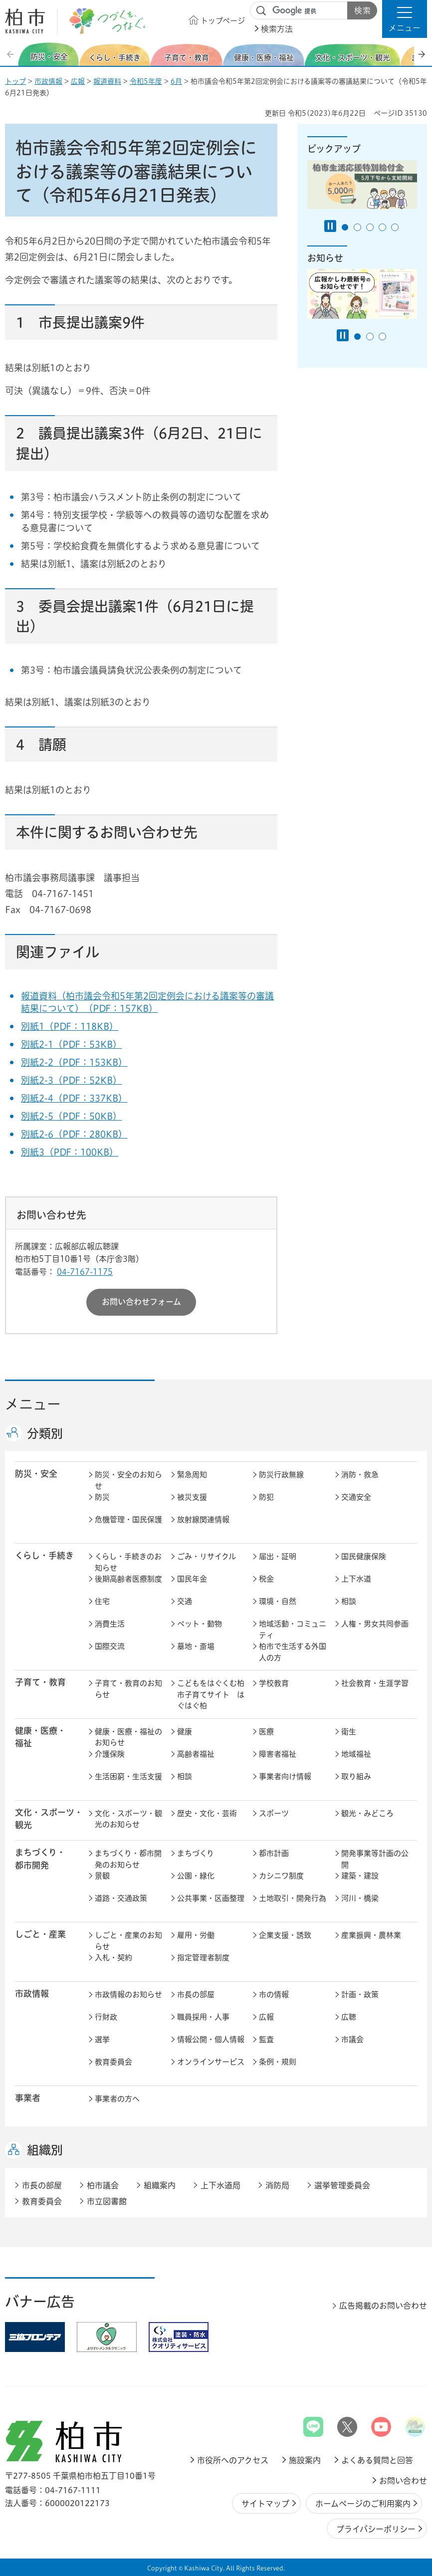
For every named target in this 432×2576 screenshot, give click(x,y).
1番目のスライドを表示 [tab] (345, 227)
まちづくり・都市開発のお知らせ (128, 1859)
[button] (404, 19)
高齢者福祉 (196, 1754)
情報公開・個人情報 (210, 2039)
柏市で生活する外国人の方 (292, 1651)
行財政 (106, 2017)
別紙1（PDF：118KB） (69, 1026)
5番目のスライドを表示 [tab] (395, 227)
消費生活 (110, 1624)
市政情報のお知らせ (128, 1994)
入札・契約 (113, 1957)
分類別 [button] (45, 1433)
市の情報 (274, 1994)
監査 (266, 2039)
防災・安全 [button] (36, 1473)
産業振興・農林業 (371, 1935)
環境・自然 (277, 1601)
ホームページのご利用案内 (363, 2504)
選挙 (102, 2039)
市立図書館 (107, 2201)
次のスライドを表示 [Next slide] (421, 54)
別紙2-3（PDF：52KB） (71, 1080)
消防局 (277, 2185)
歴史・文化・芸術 (207, 1813)
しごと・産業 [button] (40, 1934)
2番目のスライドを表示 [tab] (357, 227)
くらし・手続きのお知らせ (128, 1562)
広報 (78, 81)
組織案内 (160, 2185)
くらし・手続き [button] (44, 1555)
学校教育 (274, 1683)
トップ (15, 81)
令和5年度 (146, 81)
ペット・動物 (199, 1624)
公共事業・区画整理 (210, 1898)
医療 (266, 1731)
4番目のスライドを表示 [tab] (382, 227)
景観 (102, 1875)
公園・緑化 (196, 1875)
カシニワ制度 (281, 1875)
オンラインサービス (210, 2062)
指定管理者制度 (203, 1957)
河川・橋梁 (360, 1898)
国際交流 (110, 1646)
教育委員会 (113, 2062)
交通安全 (356, 1497)
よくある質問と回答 (377, 2460)
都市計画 (274, 1853)
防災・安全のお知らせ (128, 1480)
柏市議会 (103, 2185)
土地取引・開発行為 (292, 1898)
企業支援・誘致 (285, 1935)
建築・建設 (360, 1875)
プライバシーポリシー (376, 2529)
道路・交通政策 (121, 1898)
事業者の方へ (117, 2099)
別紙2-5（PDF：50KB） (71, 1116)
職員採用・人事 (203, 2017)
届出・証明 (277, 1556)
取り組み (356, 1776)
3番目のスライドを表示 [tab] (370, 227)
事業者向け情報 (285, 1776)
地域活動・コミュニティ (292, 1629)
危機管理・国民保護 (128, 1519)
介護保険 (110, 1754)
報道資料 (107, 81)
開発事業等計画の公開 (375, 1859)
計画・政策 (360, 1994)
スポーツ (274, 1813)
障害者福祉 (277, 1754)
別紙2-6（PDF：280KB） (74, 1134)
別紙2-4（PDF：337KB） (74, 1098)
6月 (176, 81)
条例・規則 (277, 2062)
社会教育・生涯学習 (375, 1683)
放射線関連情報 (203, 1519)
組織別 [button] (45, 2150)
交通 (184, 1601)
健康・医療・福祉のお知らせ (128, 1737)
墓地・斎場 (196, 1646)
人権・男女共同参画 (375, 1624)
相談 (348, 1601)
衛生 (348, 1731)
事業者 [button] (27, 2098)
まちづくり (195, 1853)
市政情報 (48, 81)
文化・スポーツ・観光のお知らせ (128, 1819)
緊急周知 (192, 1474)
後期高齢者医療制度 (128, 1579)
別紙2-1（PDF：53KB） (71, 1044)
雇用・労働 (196, 1935)
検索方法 (277, 29)
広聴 (348, 2017)
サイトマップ (265, 2504)
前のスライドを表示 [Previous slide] (11, 54)
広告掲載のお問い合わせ (383, 2306)
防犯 (266, 1497)
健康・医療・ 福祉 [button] (40, 1736)
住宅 (102, 1601)
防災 (102, 1497)
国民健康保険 (363, 1556)
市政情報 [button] (32, 1993)
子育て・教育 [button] (40, 1682)
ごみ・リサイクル (206, 1556)
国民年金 (192, 1579)
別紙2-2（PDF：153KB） (74, 1062)
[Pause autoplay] (330, 226)
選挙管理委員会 (342, 2185)
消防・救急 (360, 1474)
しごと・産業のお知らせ (128, 1940)
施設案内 (305, 2460)
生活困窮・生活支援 (128, 1776)
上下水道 (356, 1579)
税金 (266, 1579)
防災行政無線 (281, 1474)
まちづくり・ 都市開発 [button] (40, 1858)
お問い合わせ (403, 2481)
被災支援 (192, 1497)
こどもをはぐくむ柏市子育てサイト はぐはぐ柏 (210, 1694)
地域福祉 (356, 1754)
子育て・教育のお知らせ (128, 1688)
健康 (184, 1731)
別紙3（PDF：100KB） (69, 1152)
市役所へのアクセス (232, 2460)
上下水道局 (220, 2185)
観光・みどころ (367, 1813)
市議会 (352, 2039)
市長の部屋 (196, 1994)
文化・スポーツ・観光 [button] (49, 1818)
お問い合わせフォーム (141, 1302)
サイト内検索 (261, 11)
